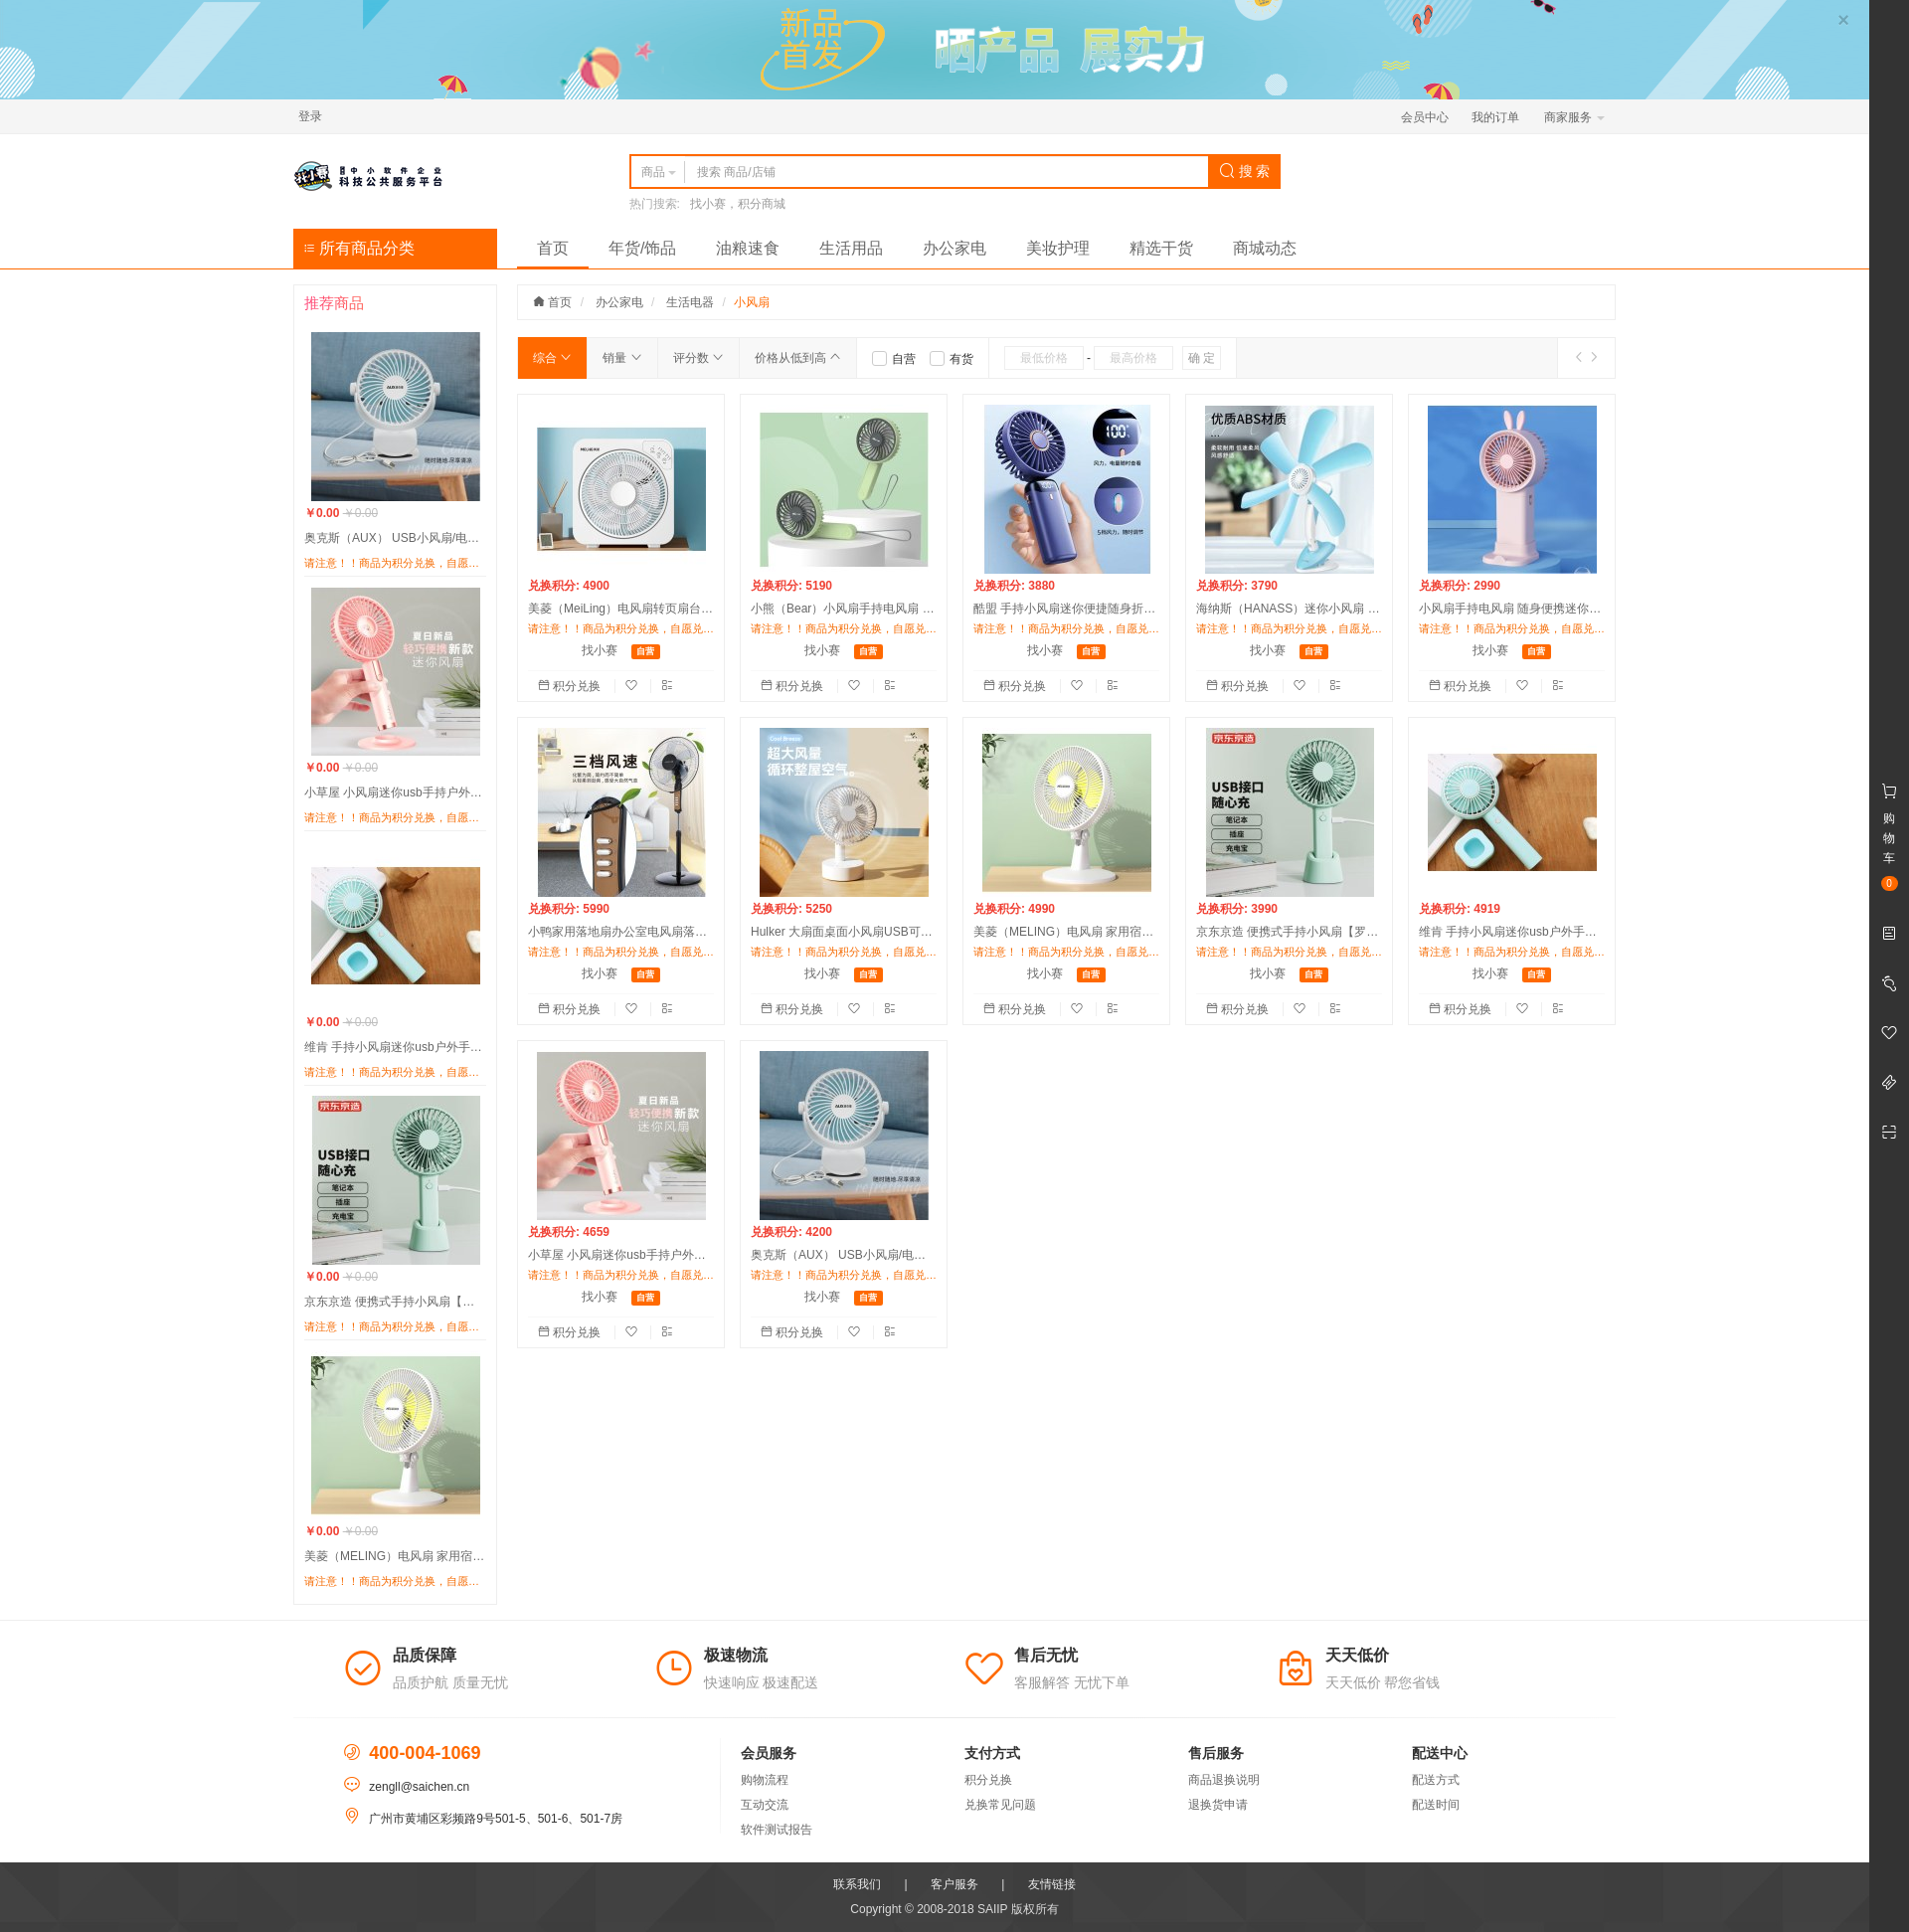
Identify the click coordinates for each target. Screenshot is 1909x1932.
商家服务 (1574, 117)
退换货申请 (1218, 1805)
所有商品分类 (359, 248)
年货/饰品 (642, 248)
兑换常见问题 (1000, 1805)
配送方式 (1436, 1780)
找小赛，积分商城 (737, 204)
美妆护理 (1058, 248)
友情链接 (1052, 1884)
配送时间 (1436, 1805)
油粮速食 (748, 248)
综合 (552, 358)
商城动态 (1265, 248)
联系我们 (857, 1884)
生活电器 (690, 302)
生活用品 (851, 248)
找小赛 (599, 650)
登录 (310, 116)
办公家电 (954, 248)
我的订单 (1495, 117)
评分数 (698, 358)
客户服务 (954, 1884)
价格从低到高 (798, 358)
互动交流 (764, 1805)
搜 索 (1245, 171)
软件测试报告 (776, 1830)
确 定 (1201, 358)
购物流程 (764, 1780)
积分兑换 (571, 686)
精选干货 (1161, 248)
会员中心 (1425, 117)
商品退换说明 (1224, 1780)
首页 (553, 248)
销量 (622, 358)
